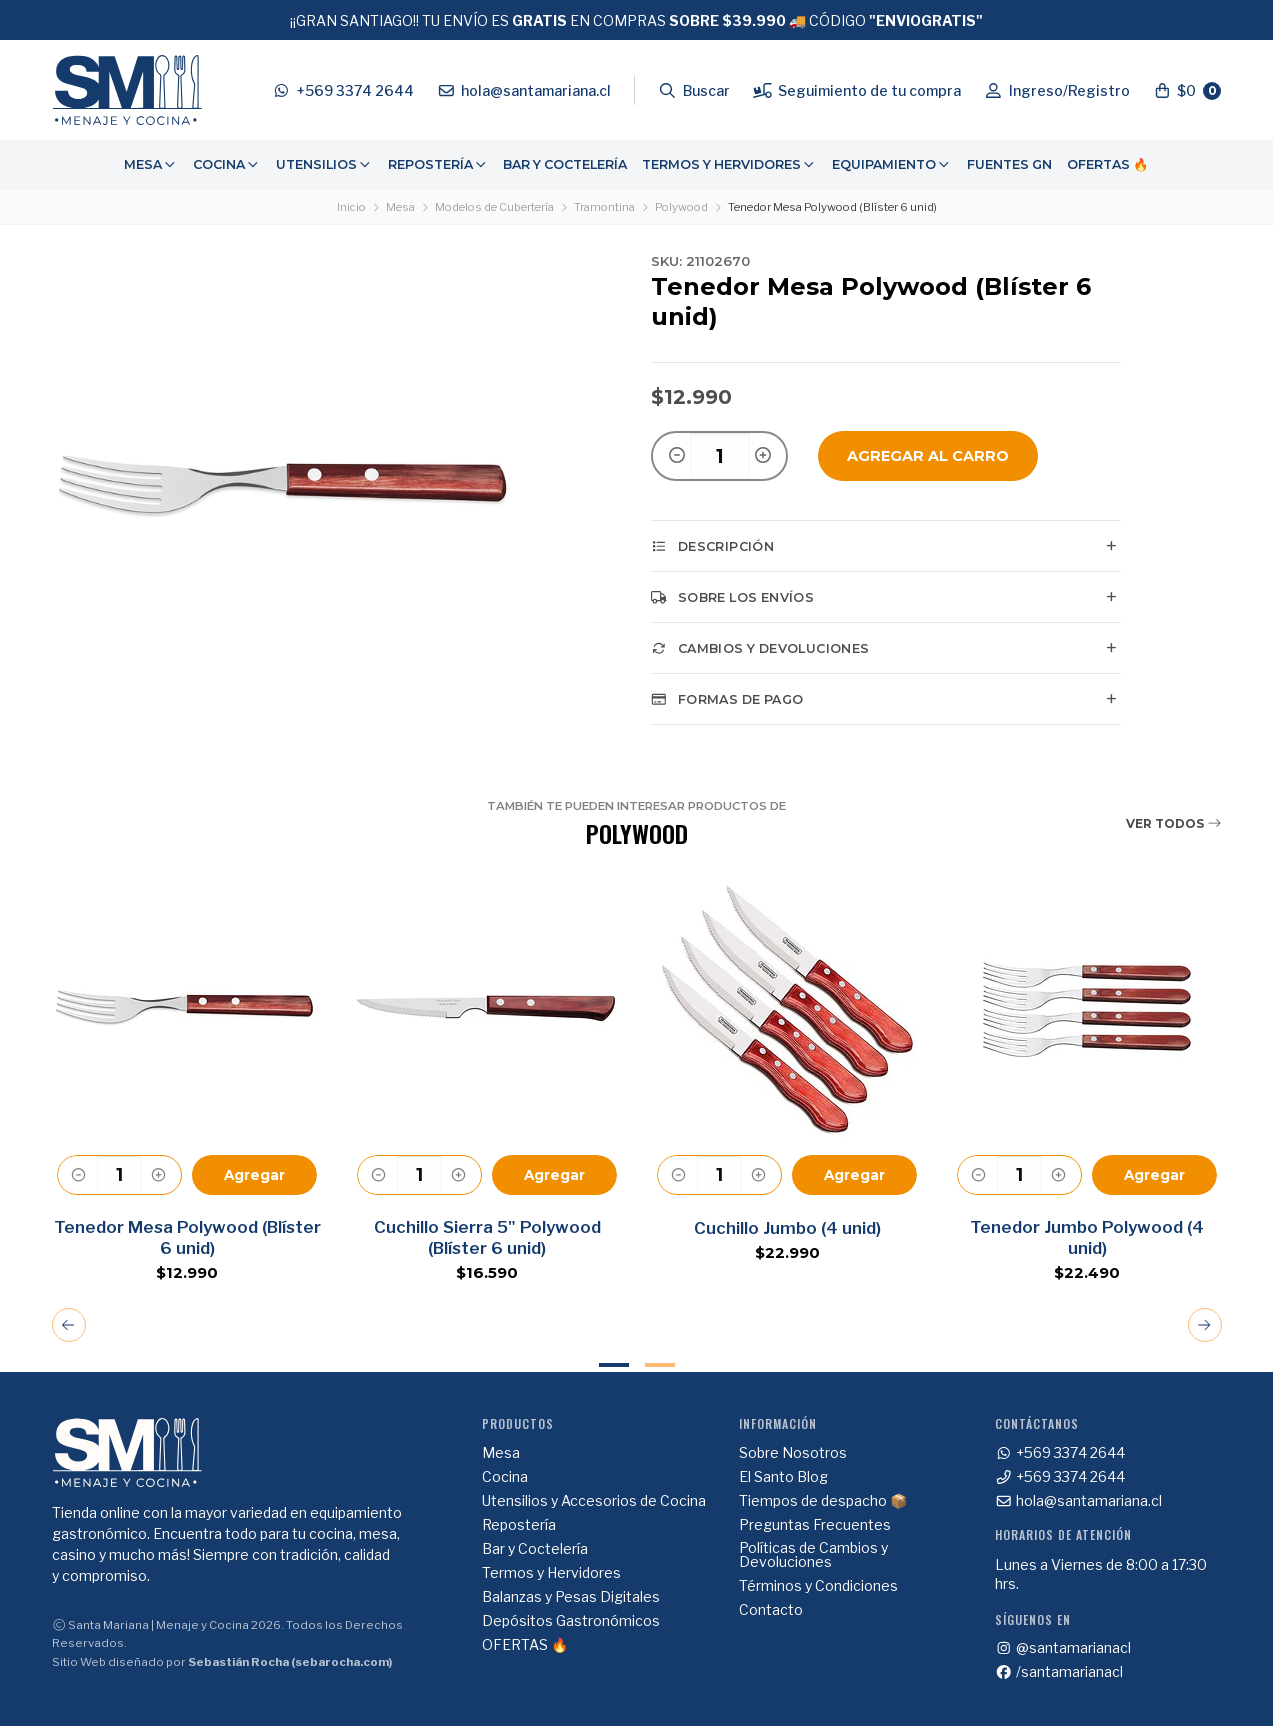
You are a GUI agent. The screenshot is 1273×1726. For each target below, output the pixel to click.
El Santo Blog (783, 1477)
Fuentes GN (1009, 164)
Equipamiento (892, 164)
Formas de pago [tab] (727, 699)
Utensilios (324, 164)
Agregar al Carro (928, 456)
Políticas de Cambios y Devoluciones (813, 1555)
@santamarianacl (1063, 1648)
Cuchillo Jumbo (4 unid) (786, 1228)
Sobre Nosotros (793, 1453)
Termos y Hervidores (729, 164)
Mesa (151, 164)
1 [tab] (614, 1365)
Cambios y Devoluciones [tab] (760, 648)
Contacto (771, 1610)
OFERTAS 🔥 (1108, 164)
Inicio (351, 207)
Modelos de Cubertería (494, 207)
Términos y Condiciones (818, 1586)
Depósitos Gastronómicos (571, 1621)
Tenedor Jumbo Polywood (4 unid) (1087, 1237)
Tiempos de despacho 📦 (823, 1501)
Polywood (681, 207)
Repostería (438, 164)
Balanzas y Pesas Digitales (571, 1597)
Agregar (254, 1175)
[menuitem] (151, 165)
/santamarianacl (1059, 1672)
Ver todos (1174, 823)
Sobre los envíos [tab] (732, 597)
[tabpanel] (187, 1077)
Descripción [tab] (712, 546)
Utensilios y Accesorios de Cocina (594, 1501)
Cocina (227, 164)
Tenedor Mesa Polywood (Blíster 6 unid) (186, 1237)
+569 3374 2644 (1060, 1453)
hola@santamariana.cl (1078, 1501)
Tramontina (604, 207)
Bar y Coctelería (565, 164)
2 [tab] (660, 1365)
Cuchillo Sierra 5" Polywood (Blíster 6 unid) (486, 1237)
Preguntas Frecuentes (815, 1525)
